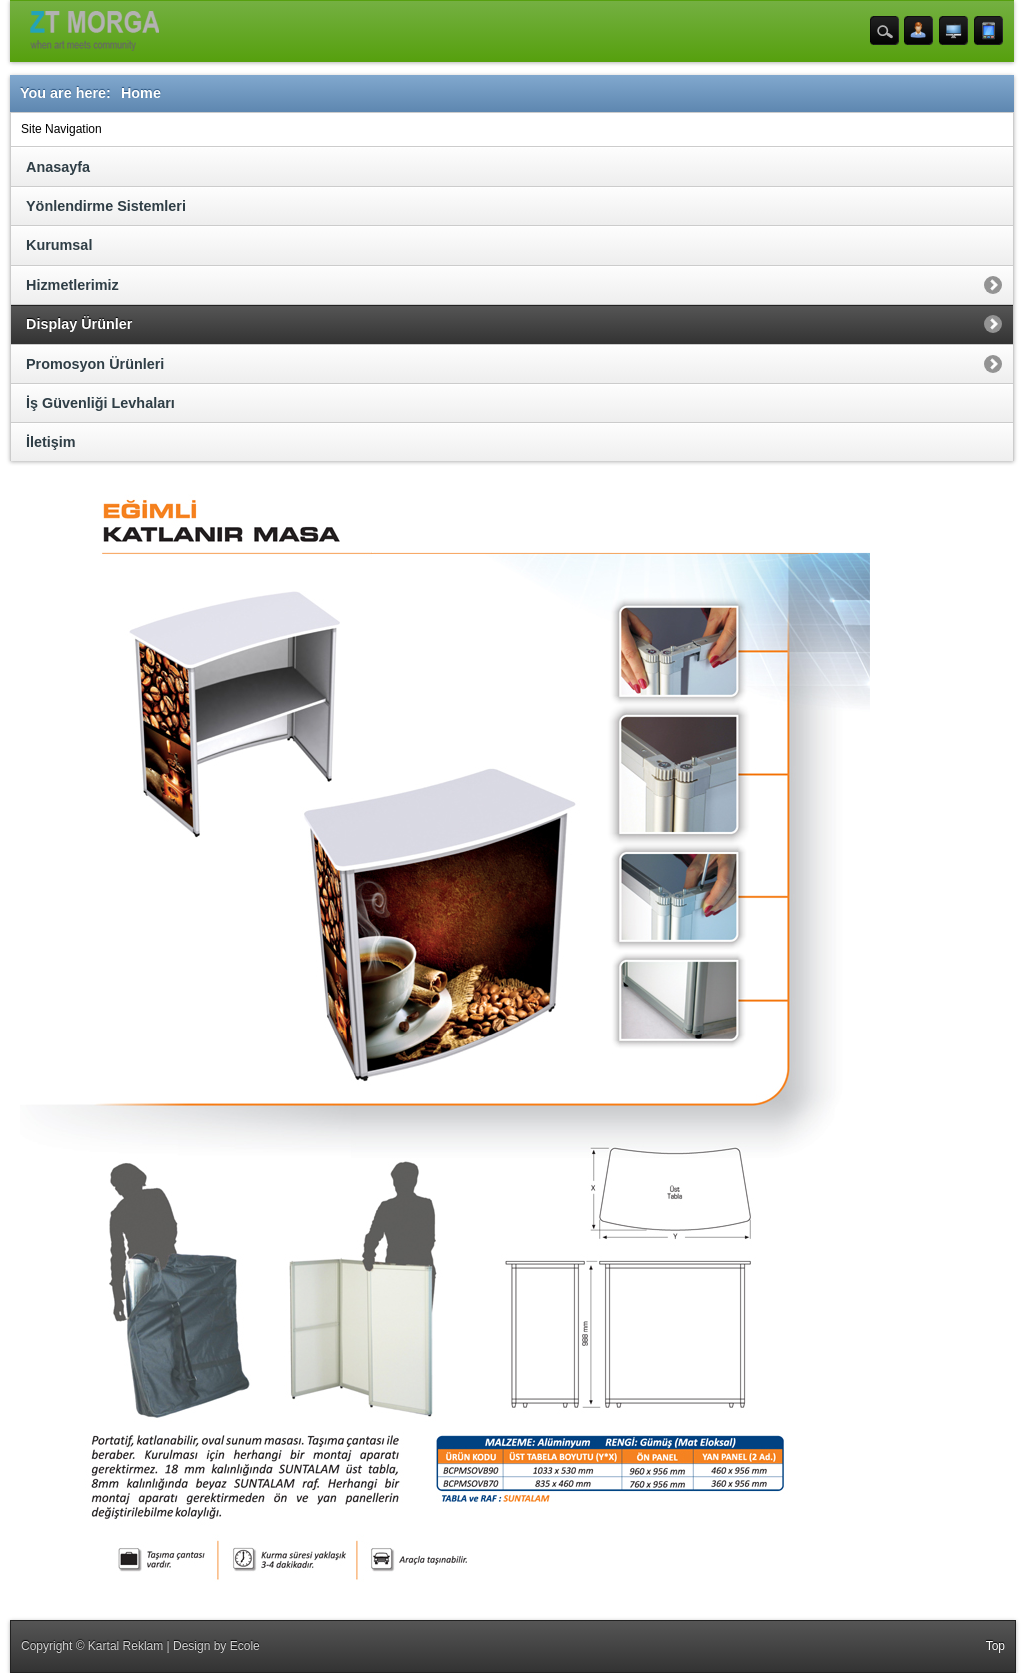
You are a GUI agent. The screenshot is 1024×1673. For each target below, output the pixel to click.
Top (995, 1646)
